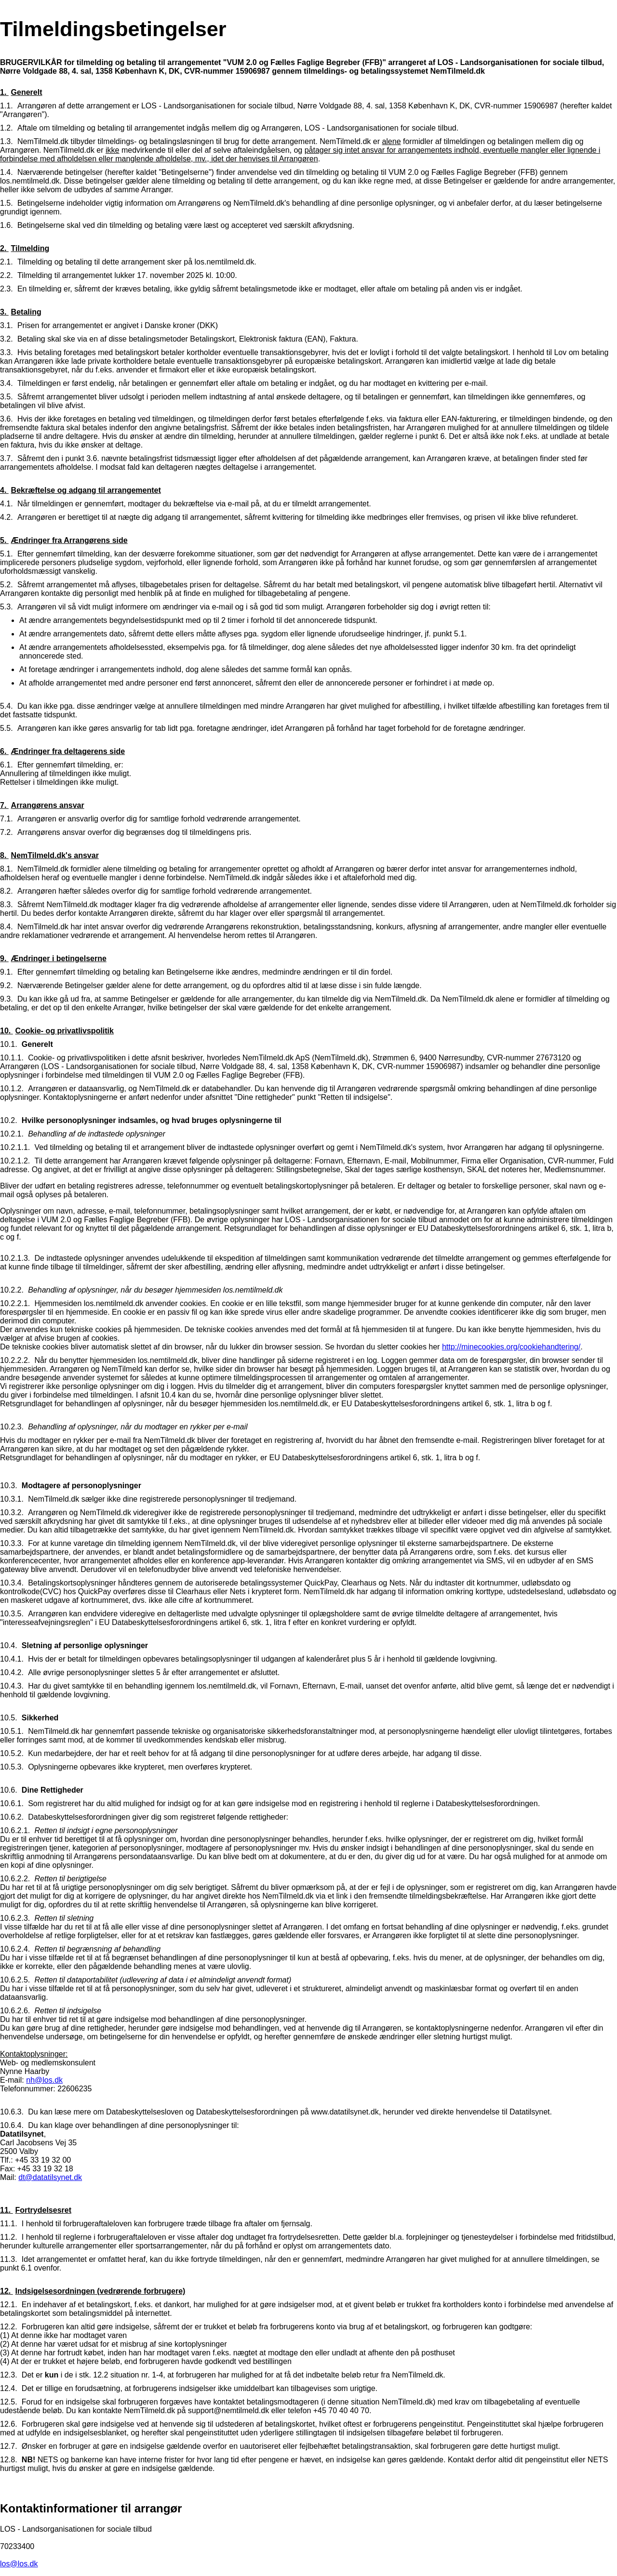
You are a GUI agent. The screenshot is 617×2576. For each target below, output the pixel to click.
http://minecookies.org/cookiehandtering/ (511, 1347)
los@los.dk (19, 2564)
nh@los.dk (44, 2080)
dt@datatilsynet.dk (50, 2177)
